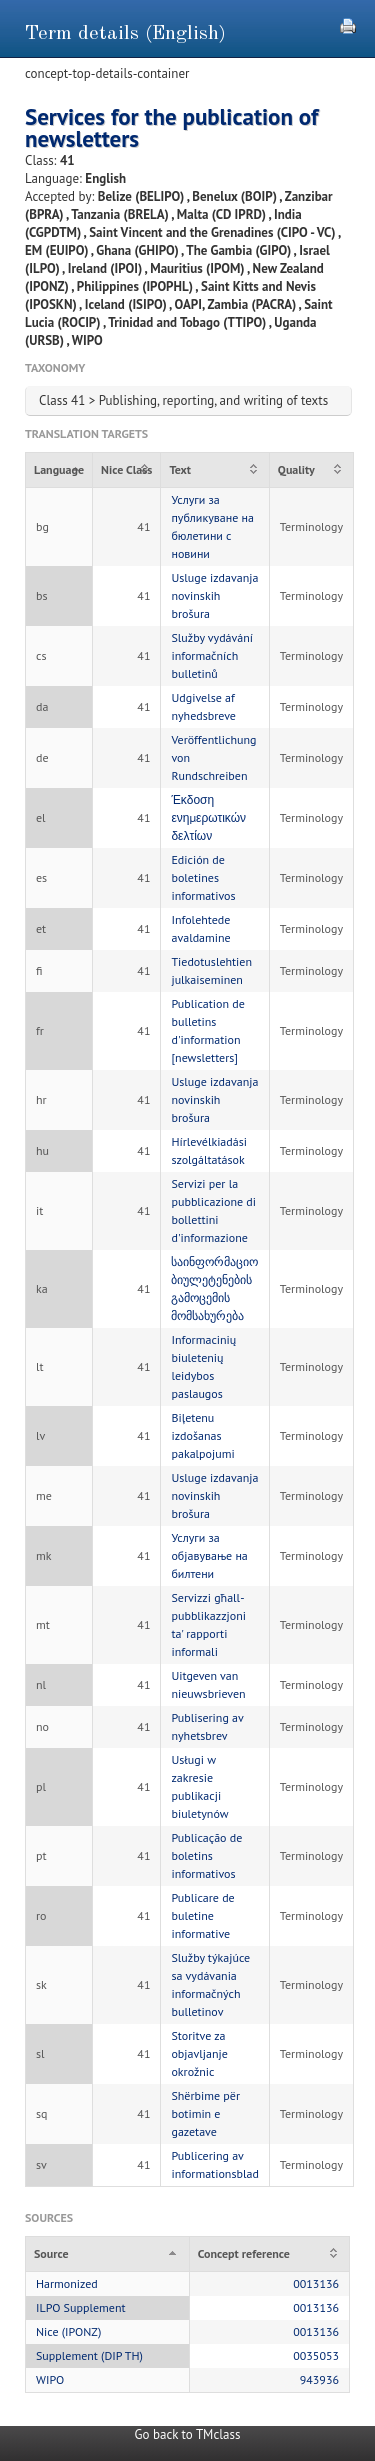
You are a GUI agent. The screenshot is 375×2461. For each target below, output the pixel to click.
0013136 (316, 2283)
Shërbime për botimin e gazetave (205, 2113)
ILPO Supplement (81, 2307)
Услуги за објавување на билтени (209, 1555)
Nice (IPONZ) (68, 2331)
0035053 (316, 2355)
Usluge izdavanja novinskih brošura (214, 595)
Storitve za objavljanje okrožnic (199, 2053)
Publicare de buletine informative (202, 1915)
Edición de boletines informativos (203, 877)
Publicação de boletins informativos (206, 1855)
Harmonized (67, 2283)
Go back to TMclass (188, 2434)
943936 (319, 2379)
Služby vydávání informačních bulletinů (212, 655)
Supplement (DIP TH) (89, 2355)
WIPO (50, 2379)
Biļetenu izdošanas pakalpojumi (202, 1435)
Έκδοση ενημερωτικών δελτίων (208, 817)
